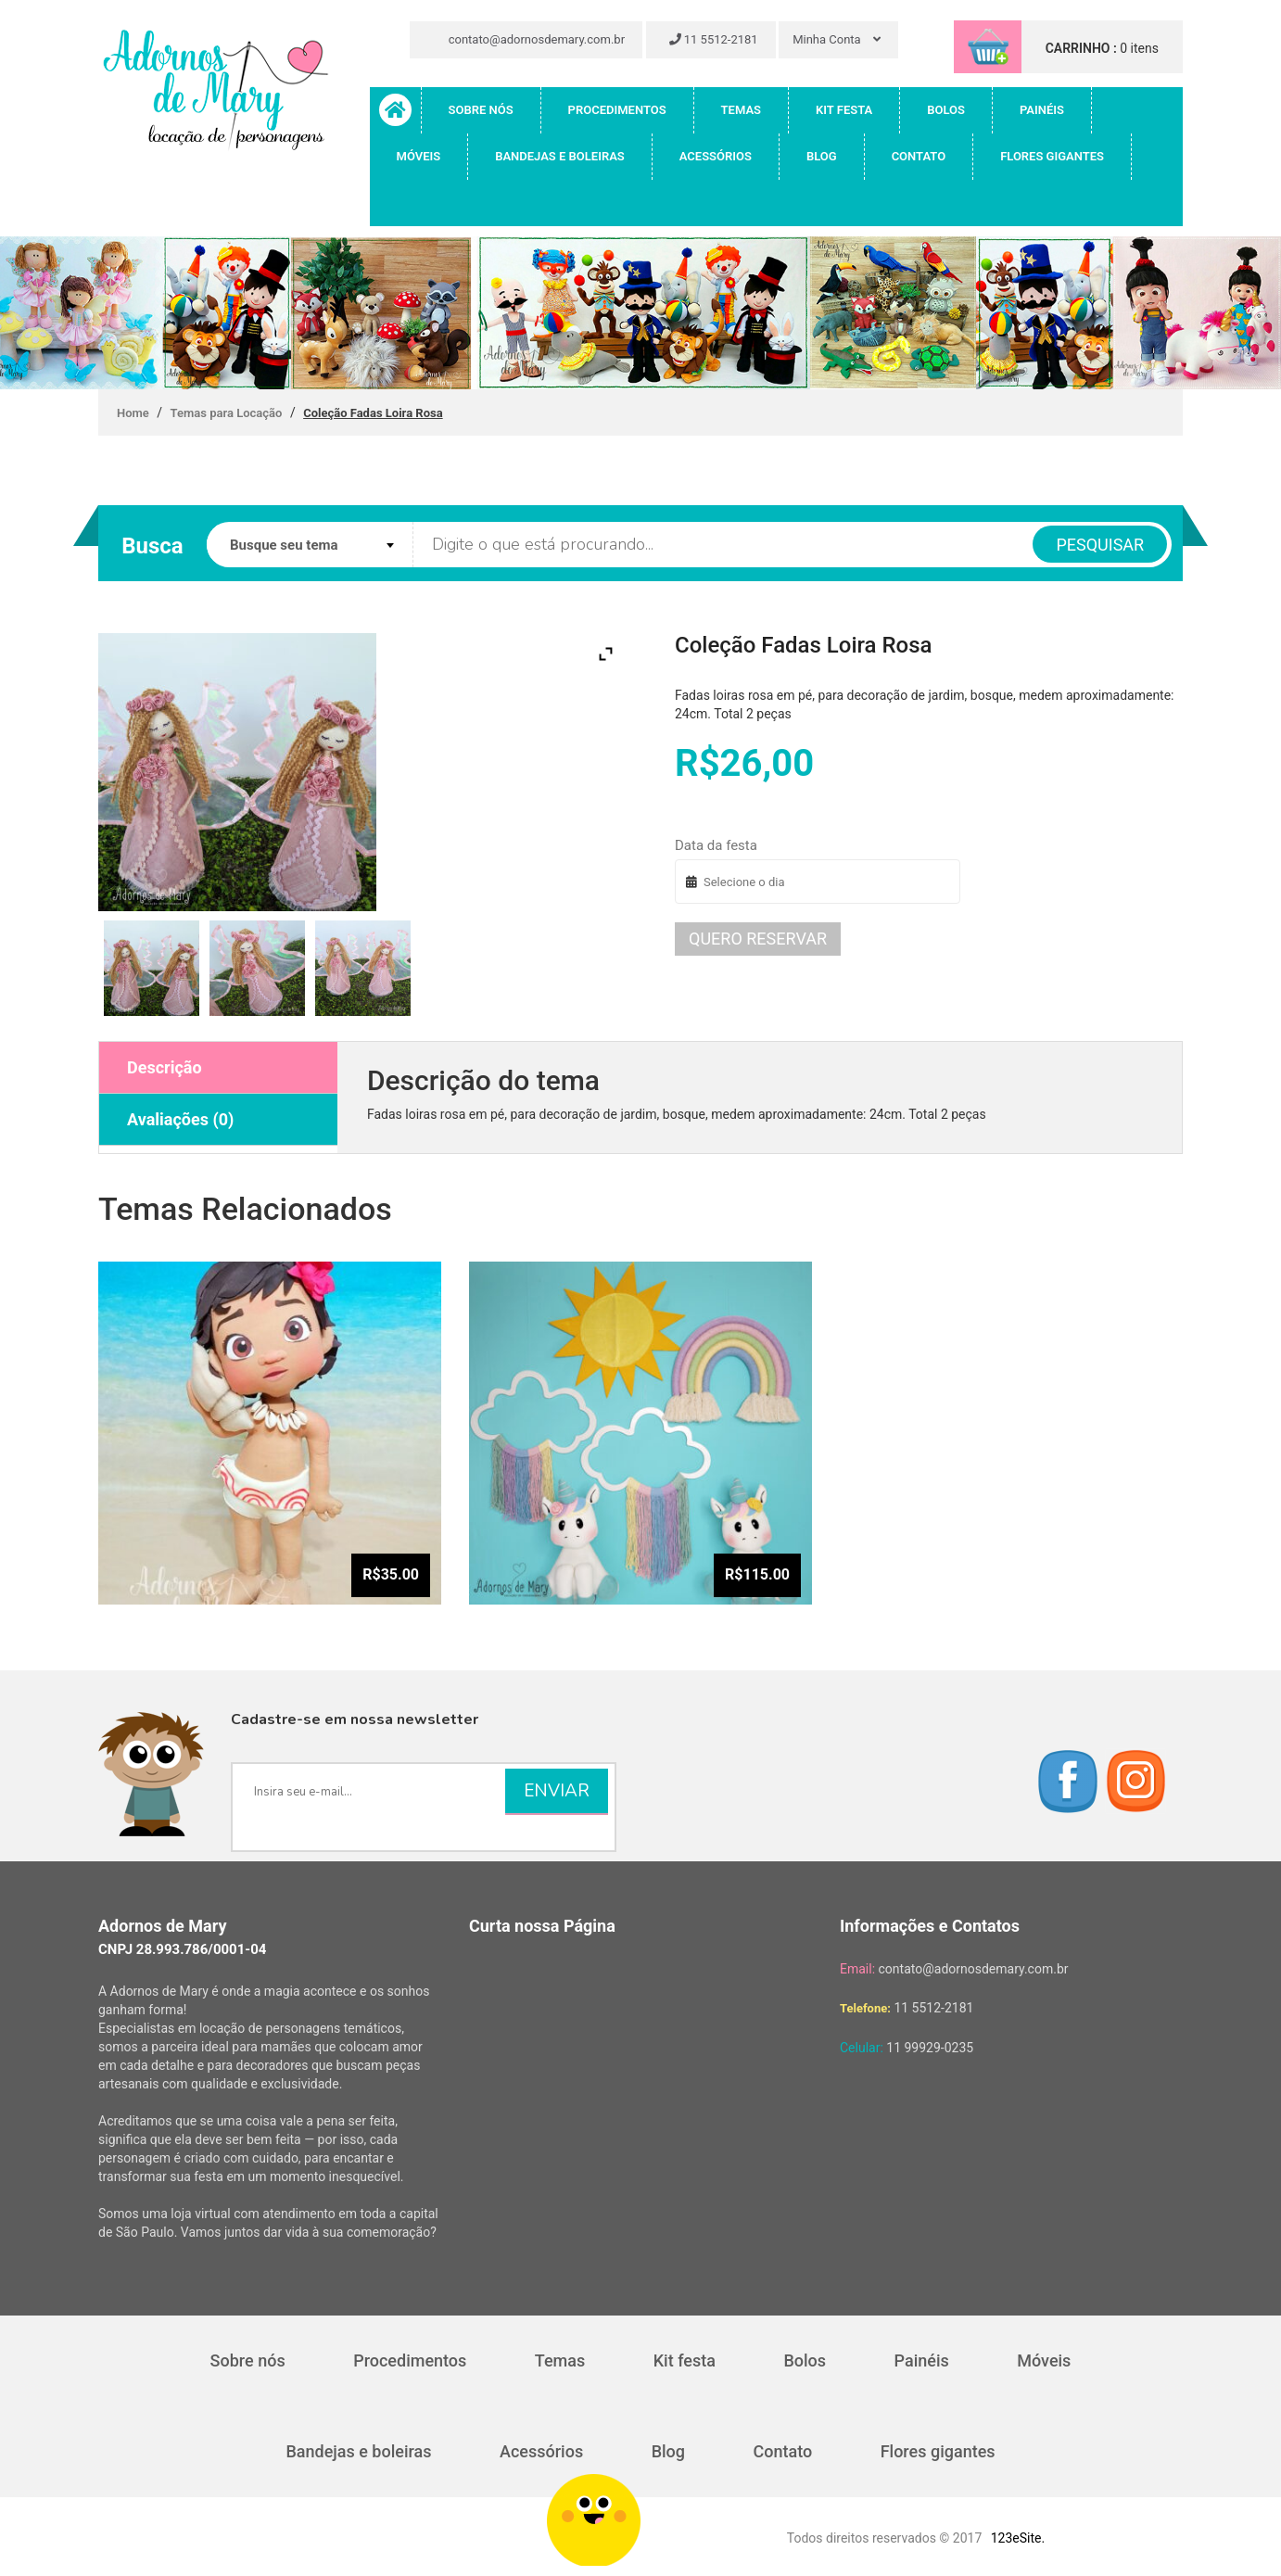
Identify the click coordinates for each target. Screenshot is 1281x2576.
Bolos (946, 110)
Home (133, 413)
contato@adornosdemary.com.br (529, 39)
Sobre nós (481, 110)
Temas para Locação (227, 413)
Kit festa (844, 110)
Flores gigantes (1052, 156)
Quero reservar (758, 938)
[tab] (218, 1068)
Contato (919, 156)
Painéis (1042, 110)
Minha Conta (837, 39)
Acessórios (715, 156)
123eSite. (1018, 2538)
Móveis (419, 156)
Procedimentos (617, 110)
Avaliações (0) (180, 1119)
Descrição (164, 1067)
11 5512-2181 (713, 39)
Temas (741, 110)
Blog (821, 156)
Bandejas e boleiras (560, 156)
